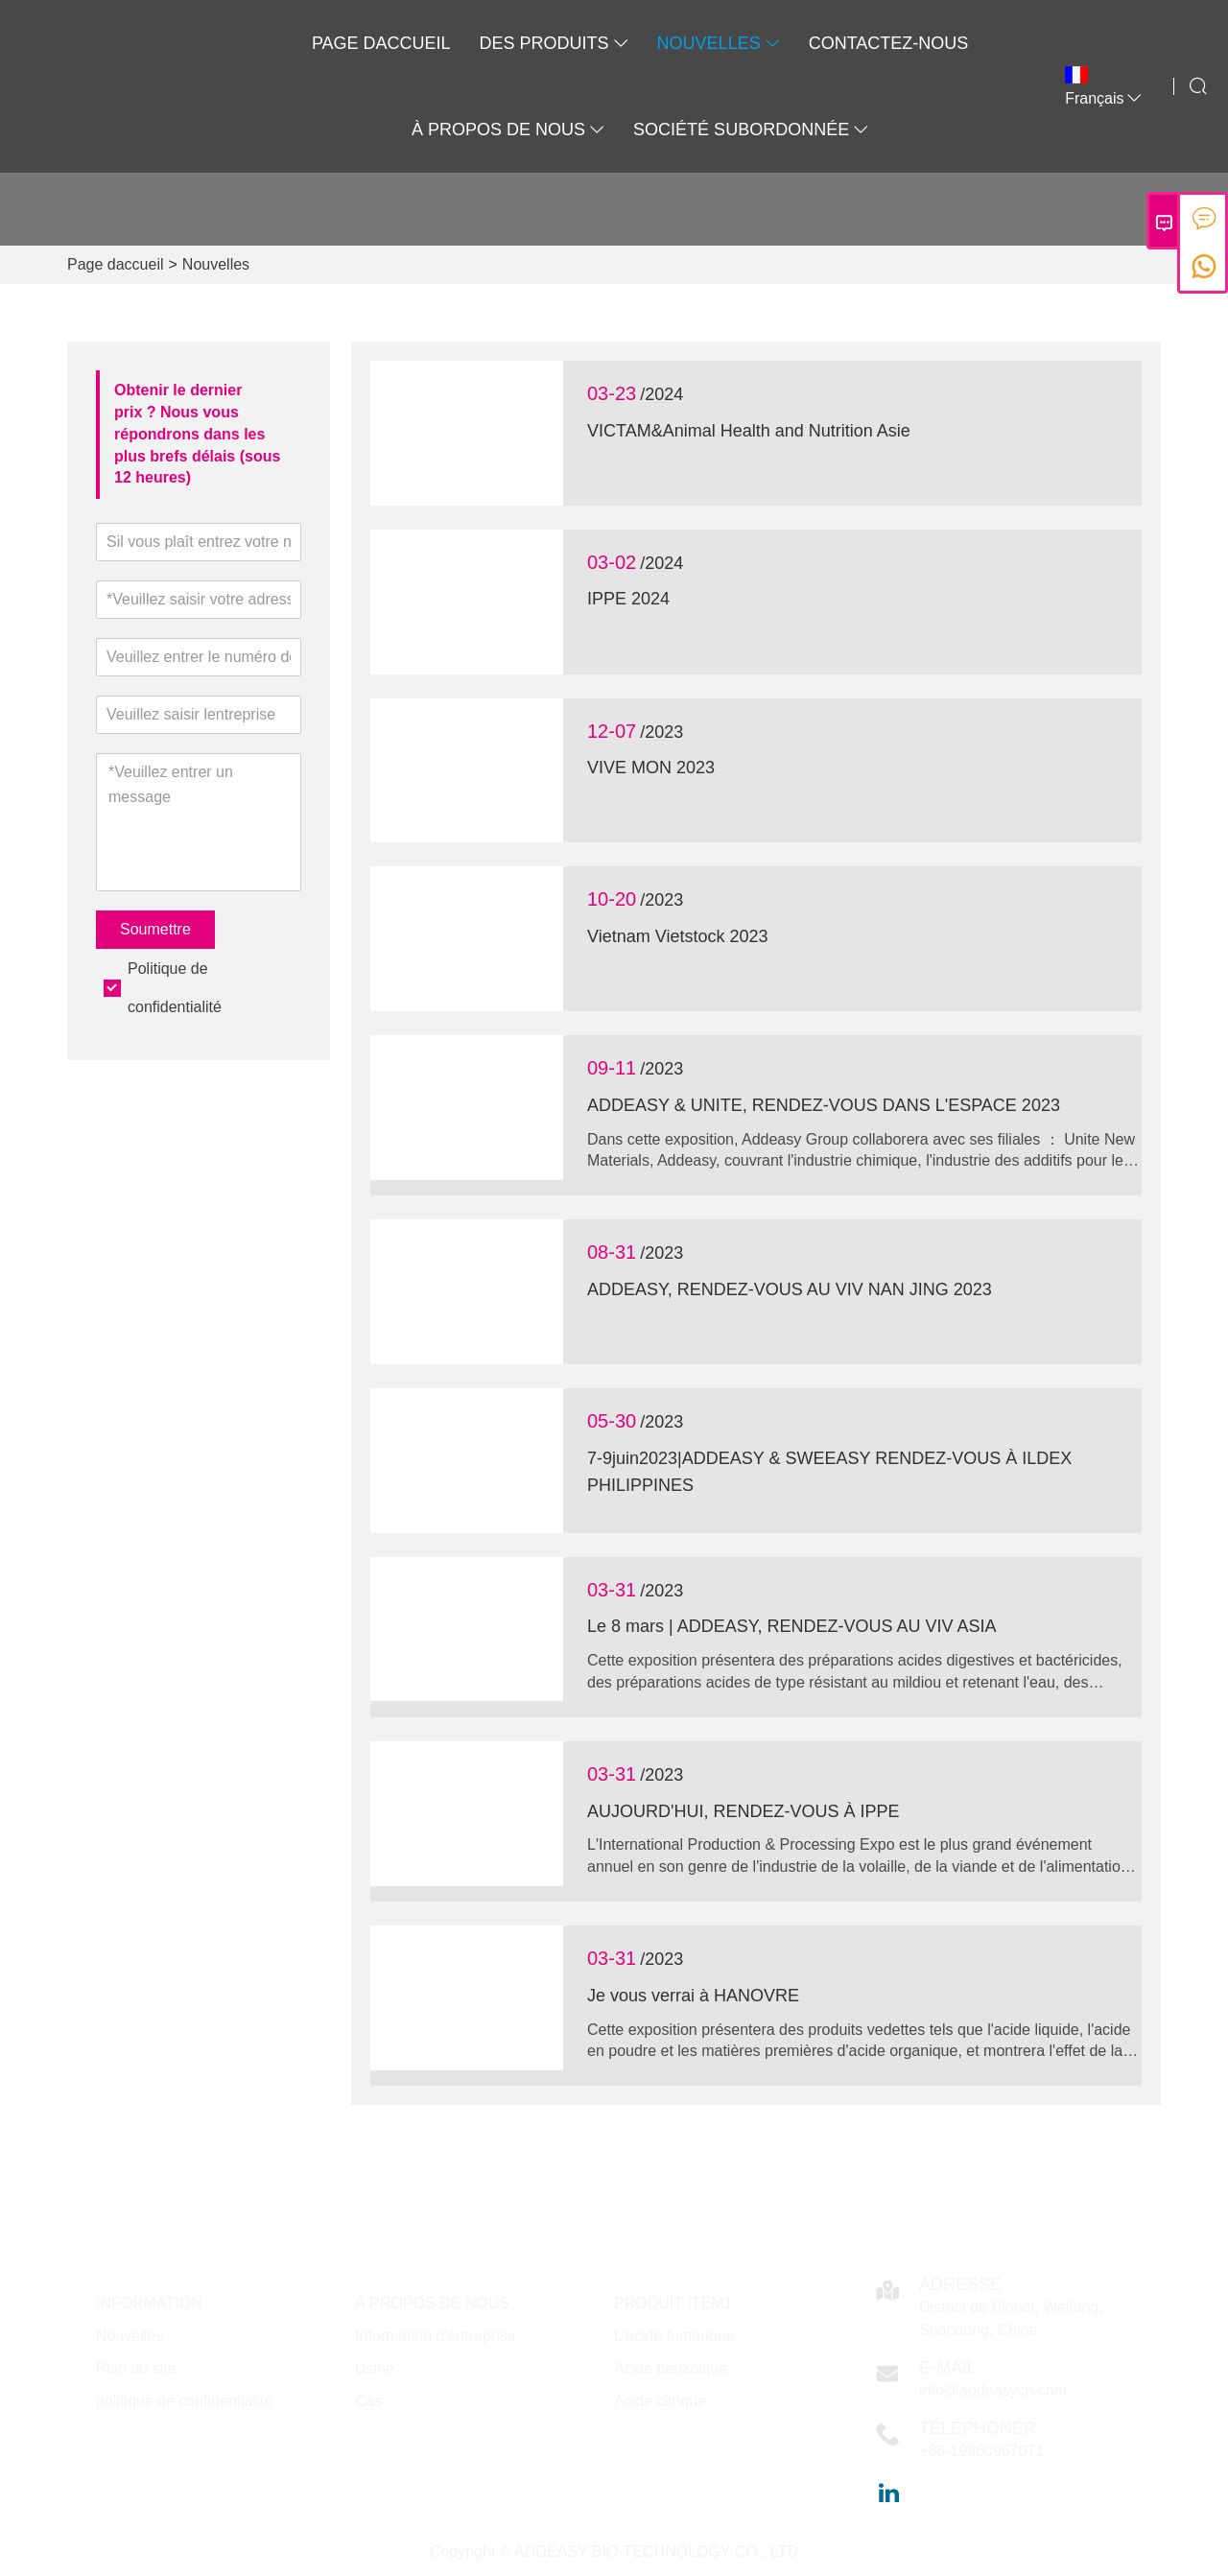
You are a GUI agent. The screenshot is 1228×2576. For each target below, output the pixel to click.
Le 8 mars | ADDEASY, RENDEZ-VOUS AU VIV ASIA (792, 1626)
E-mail (948, 2367)
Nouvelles (718, 43)
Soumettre (155, 929)
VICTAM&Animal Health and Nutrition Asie (748, 430)
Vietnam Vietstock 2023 (677, 936)
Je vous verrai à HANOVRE (693, 1995)
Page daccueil (381, 43)
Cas (368, 2401)
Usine (374, 2368)
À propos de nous (508, 129)
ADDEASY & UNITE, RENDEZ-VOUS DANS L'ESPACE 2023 (823, 1105)
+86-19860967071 (981, 2451)
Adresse (960, 2284)
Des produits (554, 43)
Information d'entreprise (435, 2336)
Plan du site (136, 2368)
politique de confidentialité (184, 2401)
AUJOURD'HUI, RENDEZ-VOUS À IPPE (743, 1811)
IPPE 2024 (628, 598)
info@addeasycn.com (993, 2390)
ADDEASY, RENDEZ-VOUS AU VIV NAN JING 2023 (789, 1289)
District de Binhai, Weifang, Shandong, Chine (1011, 2318)
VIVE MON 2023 (651, 767)
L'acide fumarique (674, 2336)
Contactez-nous (889, 43)
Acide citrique (660, 2401)
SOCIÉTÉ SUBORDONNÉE (750, 129)
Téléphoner (977, 2428)
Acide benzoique (670, 2368)
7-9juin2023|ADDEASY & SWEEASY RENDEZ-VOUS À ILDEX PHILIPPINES (829, 1472)
